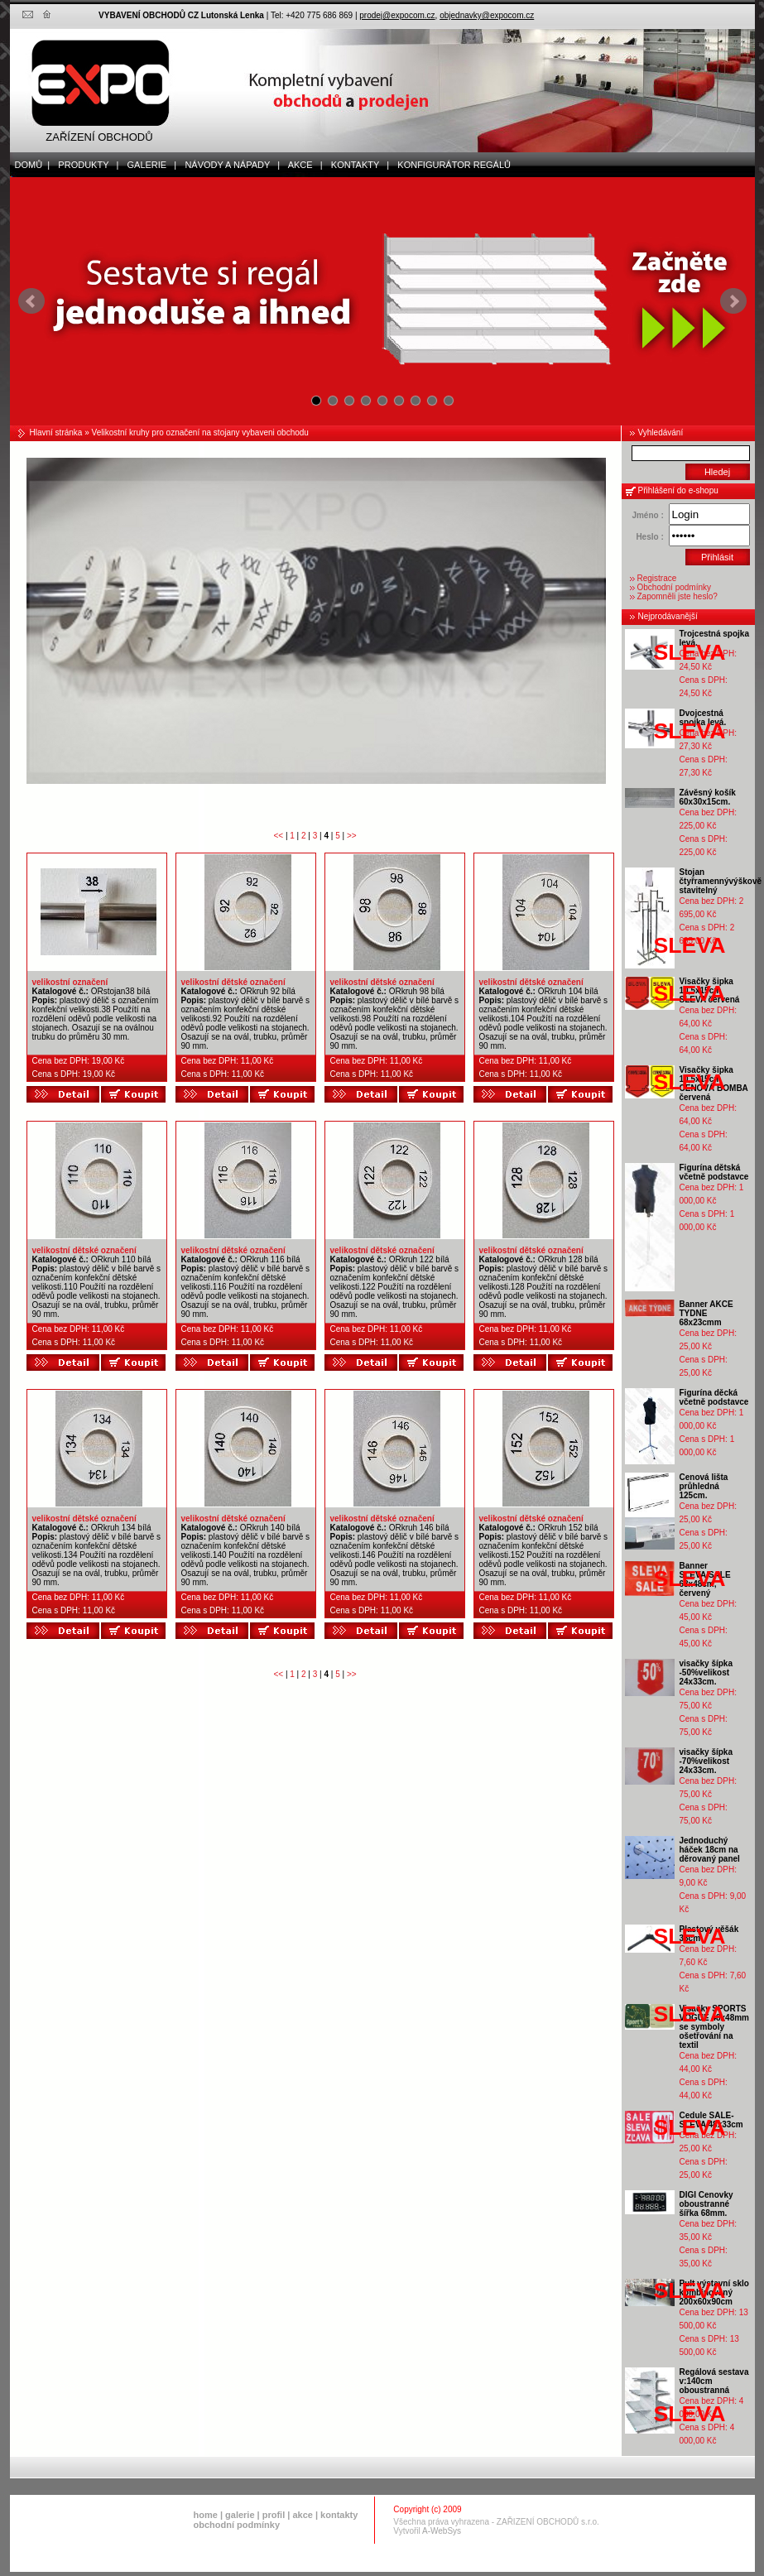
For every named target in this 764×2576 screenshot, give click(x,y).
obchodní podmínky (237, 2525)
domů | (30, 165)
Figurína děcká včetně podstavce (714, 1397)
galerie (239, 2515)
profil (274, 2515)
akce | (302, 165)
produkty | (84, 165)
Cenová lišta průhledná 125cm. (704, 1486)
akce (302, 2515)
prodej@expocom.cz (397, 15)
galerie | (147, 165)
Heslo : (649, 536)
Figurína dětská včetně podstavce (714, 1172)
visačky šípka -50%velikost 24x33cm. (706, 1672)
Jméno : (647, 515)
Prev (31, 301)
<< (279, 835)
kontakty (339, 2515)
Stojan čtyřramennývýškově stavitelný (721, 881)
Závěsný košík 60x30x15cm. (708, 797)
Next (733, 301)
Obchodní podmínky (674, 587)
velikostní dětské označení (233, 982)
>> (352, 835)
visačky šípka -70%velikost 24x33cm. (706, 1761)
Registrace (657, 578)
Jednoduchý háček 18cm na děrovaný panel (710, 1849)
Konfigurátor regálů (450, 165)
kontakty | (356, 165)
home (206, 2515)
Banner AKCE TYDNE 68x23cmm (706, 1313)
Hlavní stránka (56, 432)
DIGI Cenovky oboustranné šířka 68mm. (706, 2204)
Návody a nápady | (228, 165)
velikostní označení (70, 982)
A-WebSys (441, 2530)
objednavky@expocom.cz (487, 15)
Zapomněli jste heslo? (677, 596)
